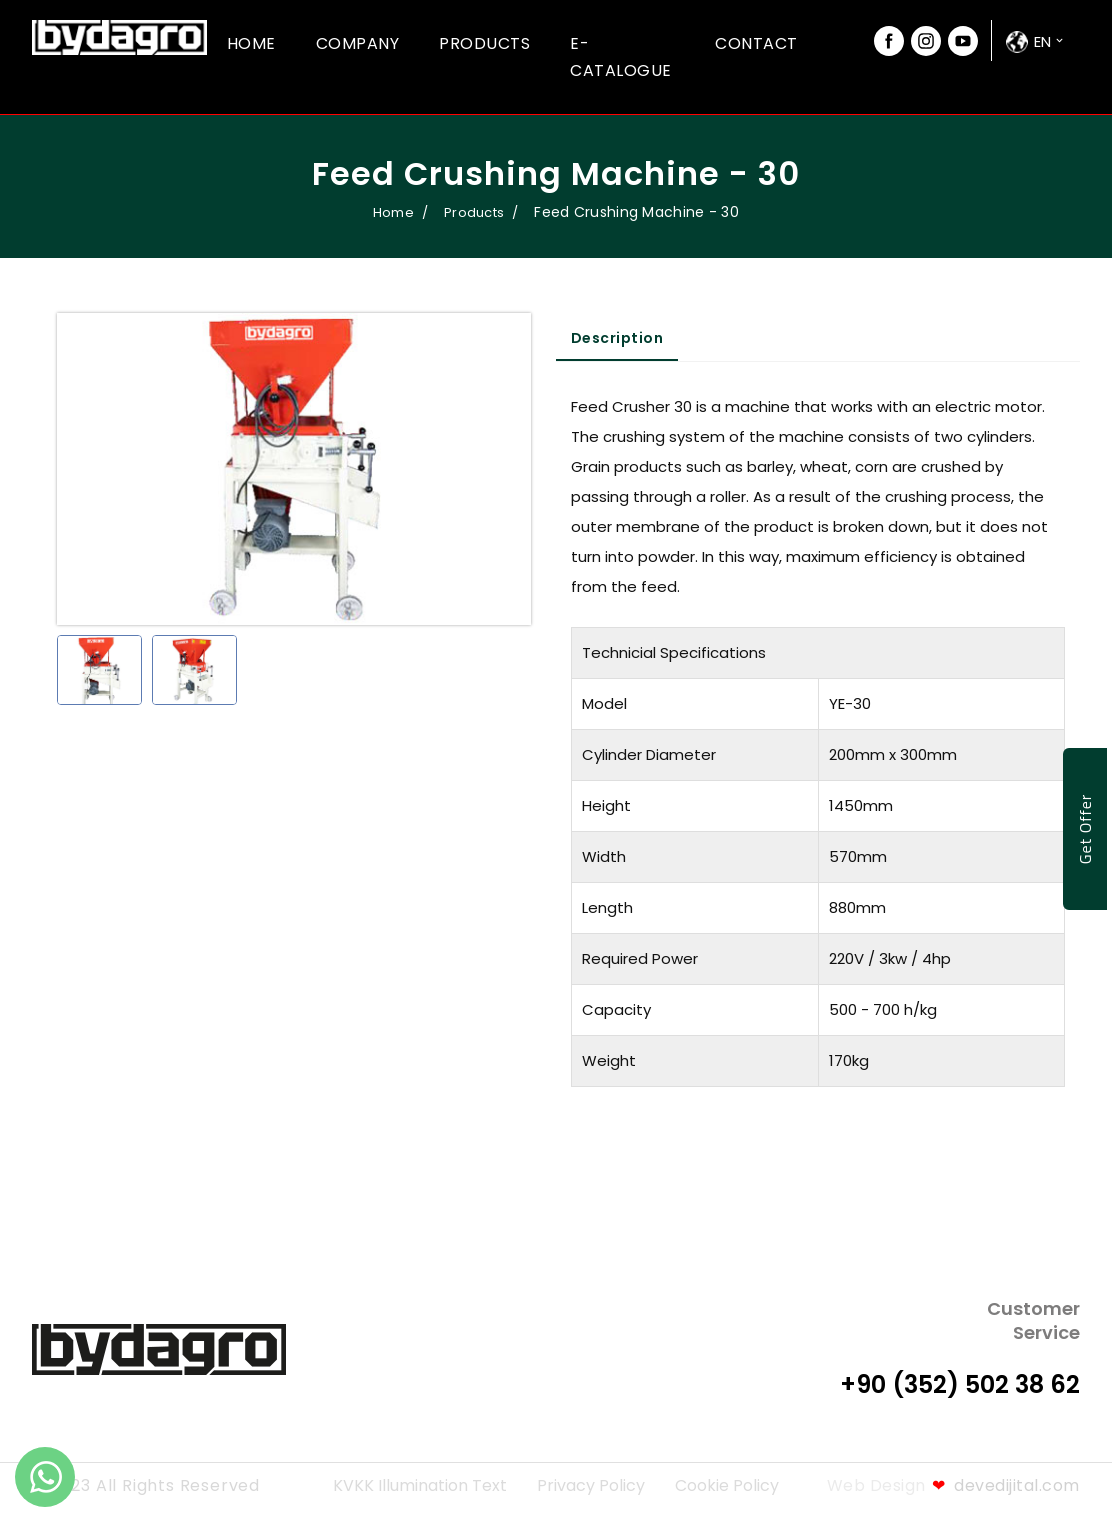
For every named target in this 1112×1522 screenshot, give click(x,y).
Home (251, 43)
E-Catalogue (621, 57)
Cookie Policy (727, 1485)
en (1042, 41)
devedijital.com (1006, 1485)
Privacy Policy (591, 1485)
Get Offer (1085, 828)
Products (484, 43)
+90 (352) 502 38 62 (960, 1384)
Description (617, 338)
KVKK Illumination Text (420, 1485)
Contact (756, 43)
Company (358, 43)
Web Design (876, 1485)
